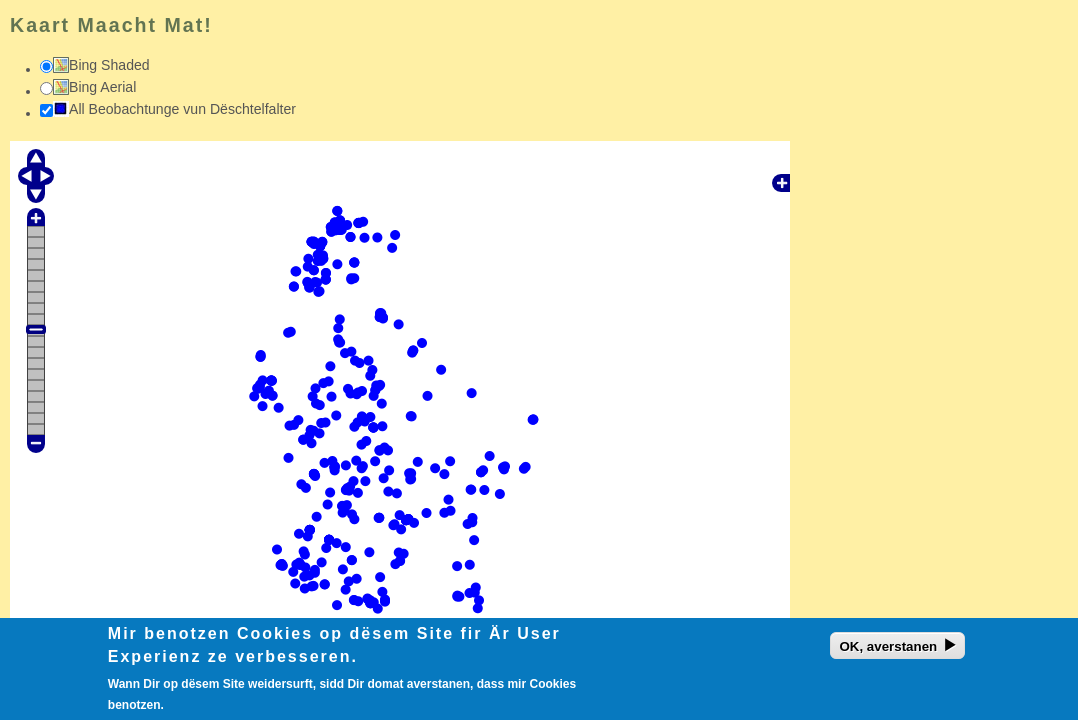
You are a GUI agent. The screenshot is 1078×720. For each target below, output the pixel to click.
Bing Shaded (109, 65)
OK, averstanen (888, 650)
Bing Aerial (102, 87)
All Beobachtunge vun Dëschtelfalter (182, 109)
